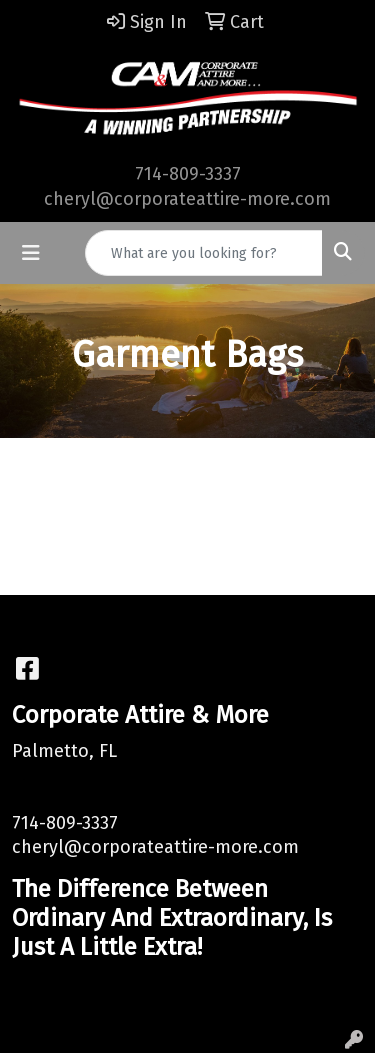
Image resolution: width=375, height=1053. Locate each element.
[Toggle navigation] (31, 253)
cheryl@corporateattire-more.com (187, 199)
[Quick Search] (204, 253)
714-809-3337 (188, 174)
